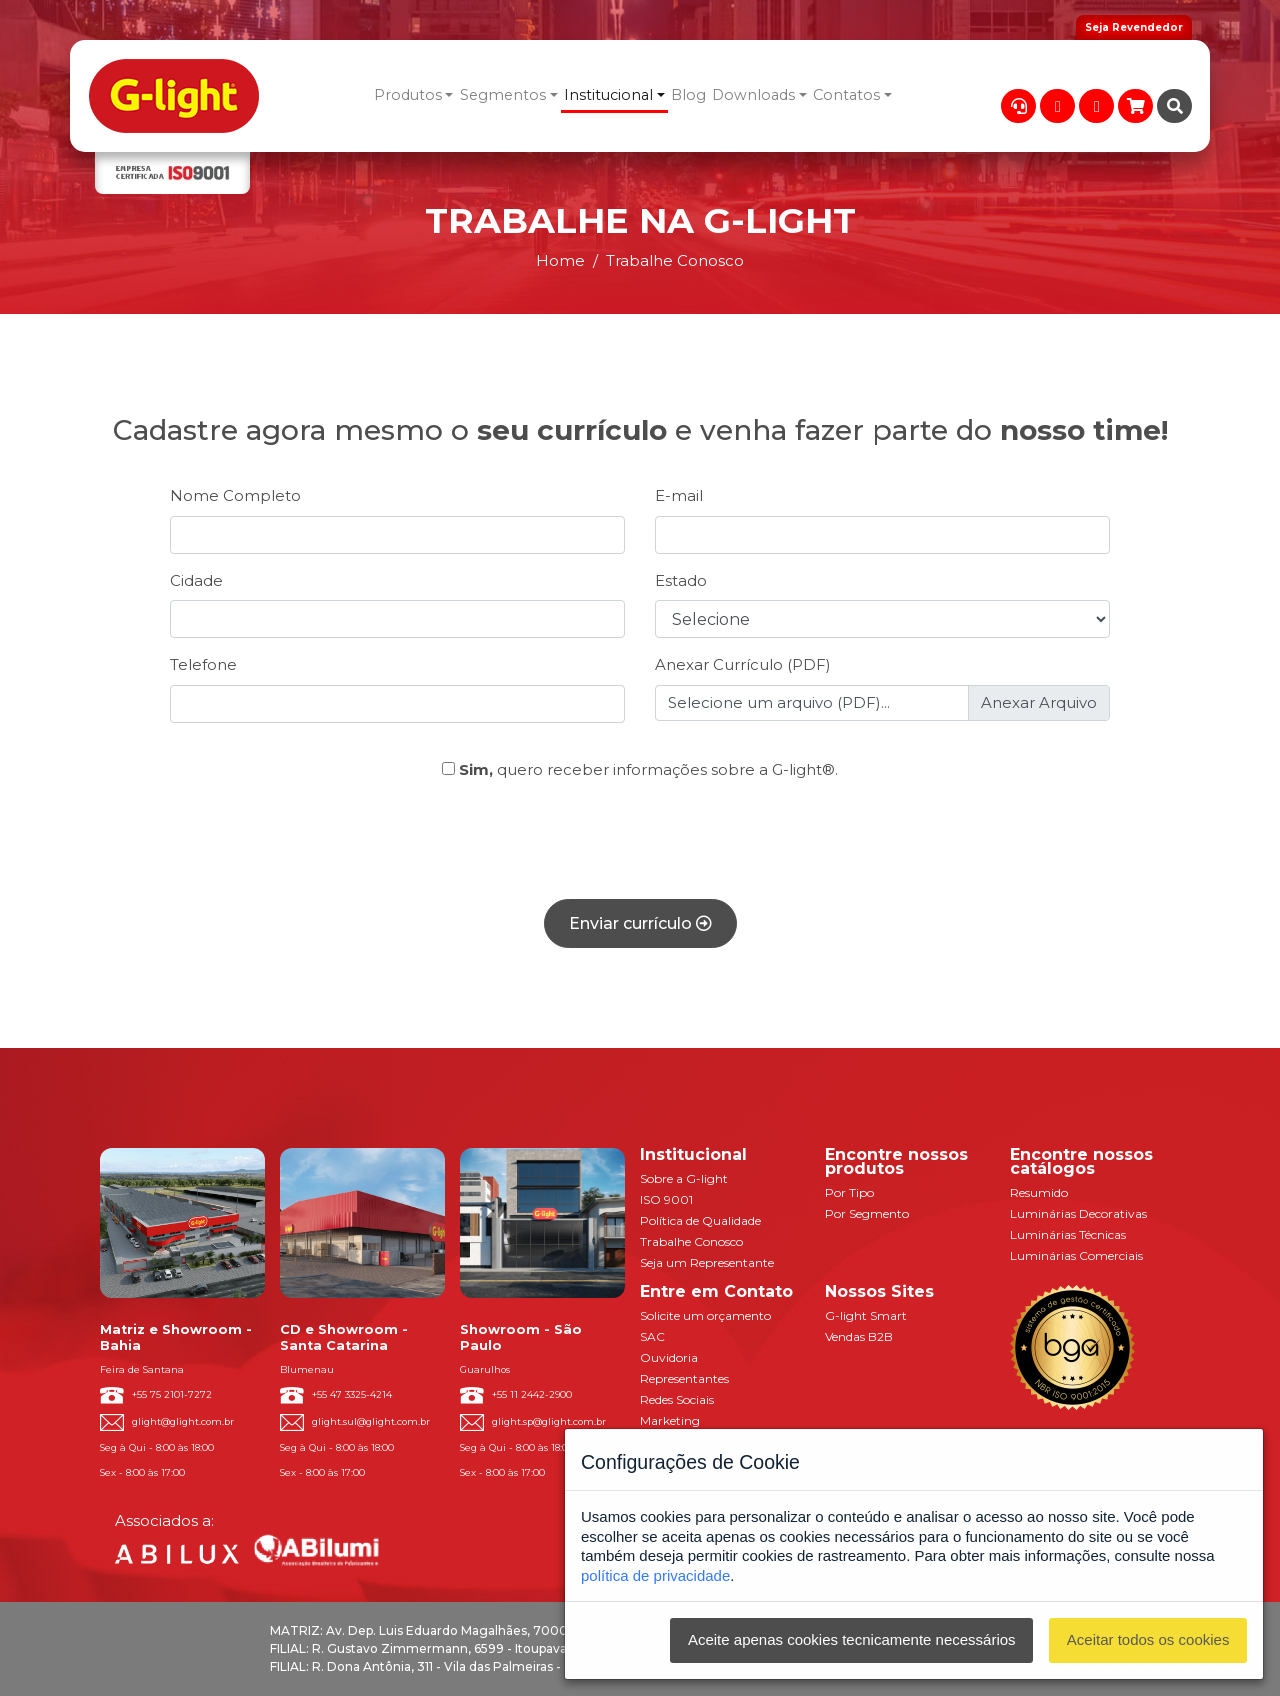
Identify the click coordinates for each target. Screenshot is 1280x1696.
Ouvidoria (669, 1357)
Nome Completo (235, 495)
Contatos (846, 95)
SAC (652, 1336)
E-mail (679, 495)
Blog (688, 95)
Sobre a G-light (684, 1178)
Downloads (753, 95)
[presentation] (640, 844)
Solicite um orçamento (705, 1315)
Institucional (608, 95)
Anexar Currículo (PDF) (743, 664)
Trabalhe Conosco (691, 1241)
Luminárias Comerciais (1076, 1255)
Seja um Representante (707, 1262)
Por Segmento (867, 1213)
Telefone (203, 664)
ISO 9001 (666, 1199)
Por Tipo (849, 1192)
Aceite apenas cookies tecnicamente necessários (852, 1639)
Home (560, 260)
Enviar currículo (640, 923)
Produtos (408, 95)
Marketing (670, 1420)
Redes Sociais (677, 1399)
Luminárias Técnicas (1068, 1234)
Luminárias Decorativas (1078, 1213)
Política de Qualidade (700, 1220)
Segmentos (503, 95)
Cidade (196, 580)
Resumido (1039, 1192)
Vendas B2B (859, 1336)
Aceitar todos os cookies (1148, 1639)
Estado (681, 580)
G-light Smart (866, 1315)
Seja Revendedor (1134, 27)
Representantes (684, 1378)
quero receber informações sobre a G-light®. (640, 769)
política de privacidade (655, 1575)
